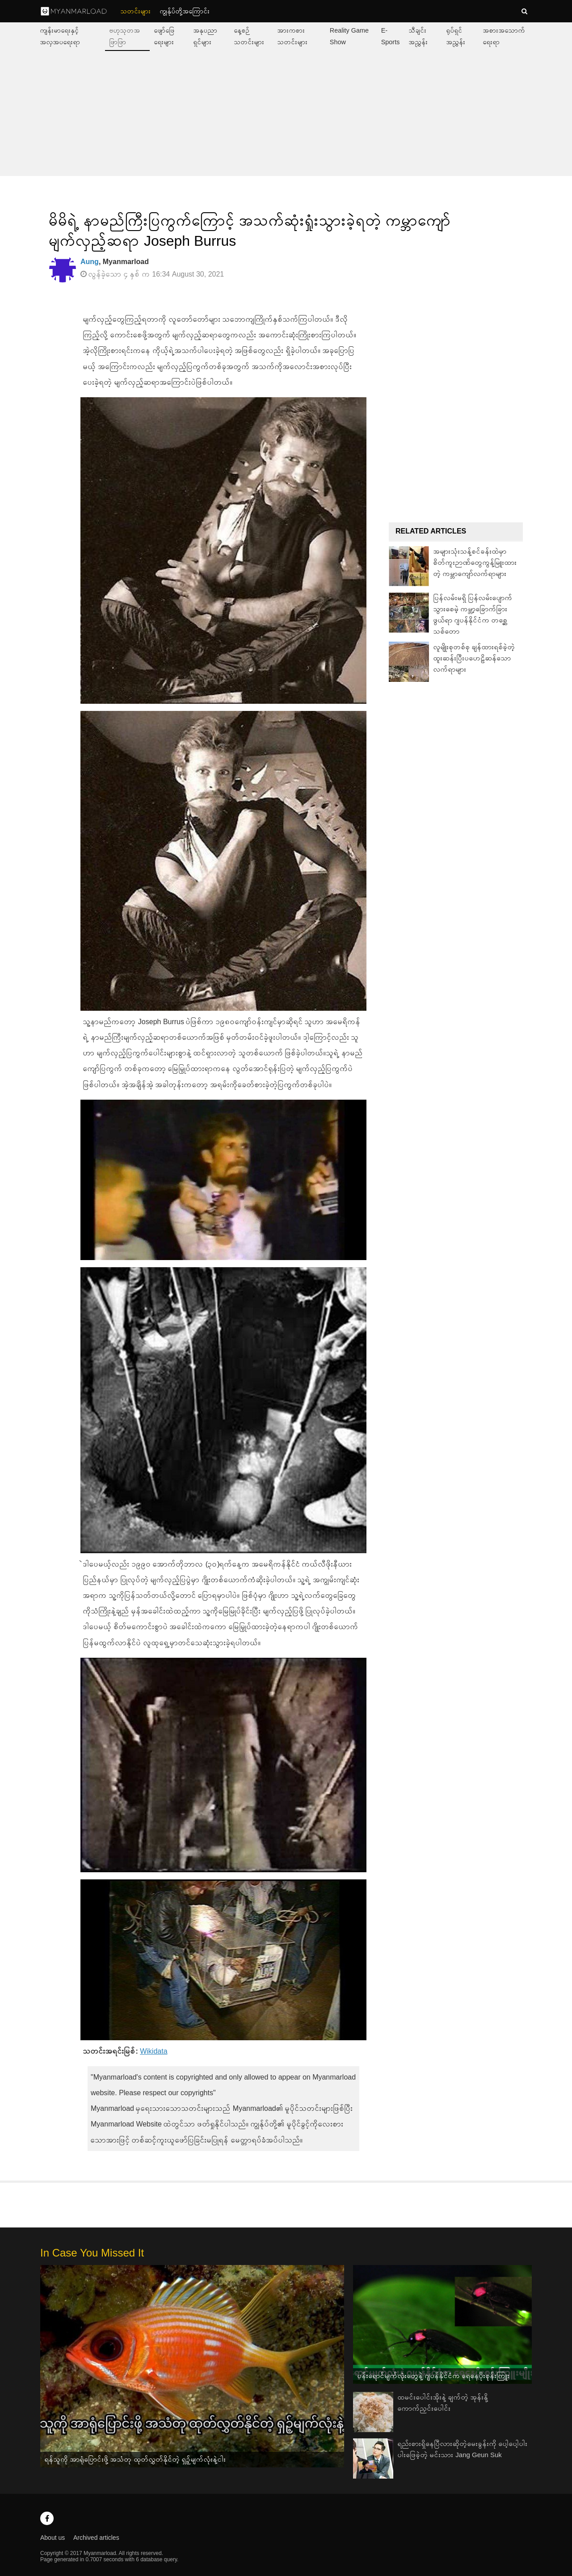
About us (52, 2537)
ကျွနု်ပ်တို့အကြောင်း (185, 11)
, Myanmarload (114, 261)
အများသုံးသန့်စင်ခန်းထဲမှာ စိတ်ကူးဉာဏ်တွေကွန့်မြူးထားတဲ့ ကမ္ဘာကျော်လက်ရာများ (475, 562)
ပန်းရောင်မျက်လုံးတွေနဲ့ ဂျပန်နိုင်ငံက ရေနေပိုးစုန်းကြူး (434, 2375)
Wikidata (153, 2051)
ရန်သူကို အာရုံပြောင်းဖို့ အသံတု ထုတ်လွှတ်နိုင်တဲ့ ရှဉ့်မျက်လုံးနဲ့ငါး (135, 2459)
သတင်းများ (136, 11)
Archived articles (96, 2537)
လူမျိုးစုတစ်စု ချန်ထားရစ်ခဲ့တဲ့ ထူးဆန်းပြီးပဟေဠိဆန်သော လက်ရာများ (474, 658)
